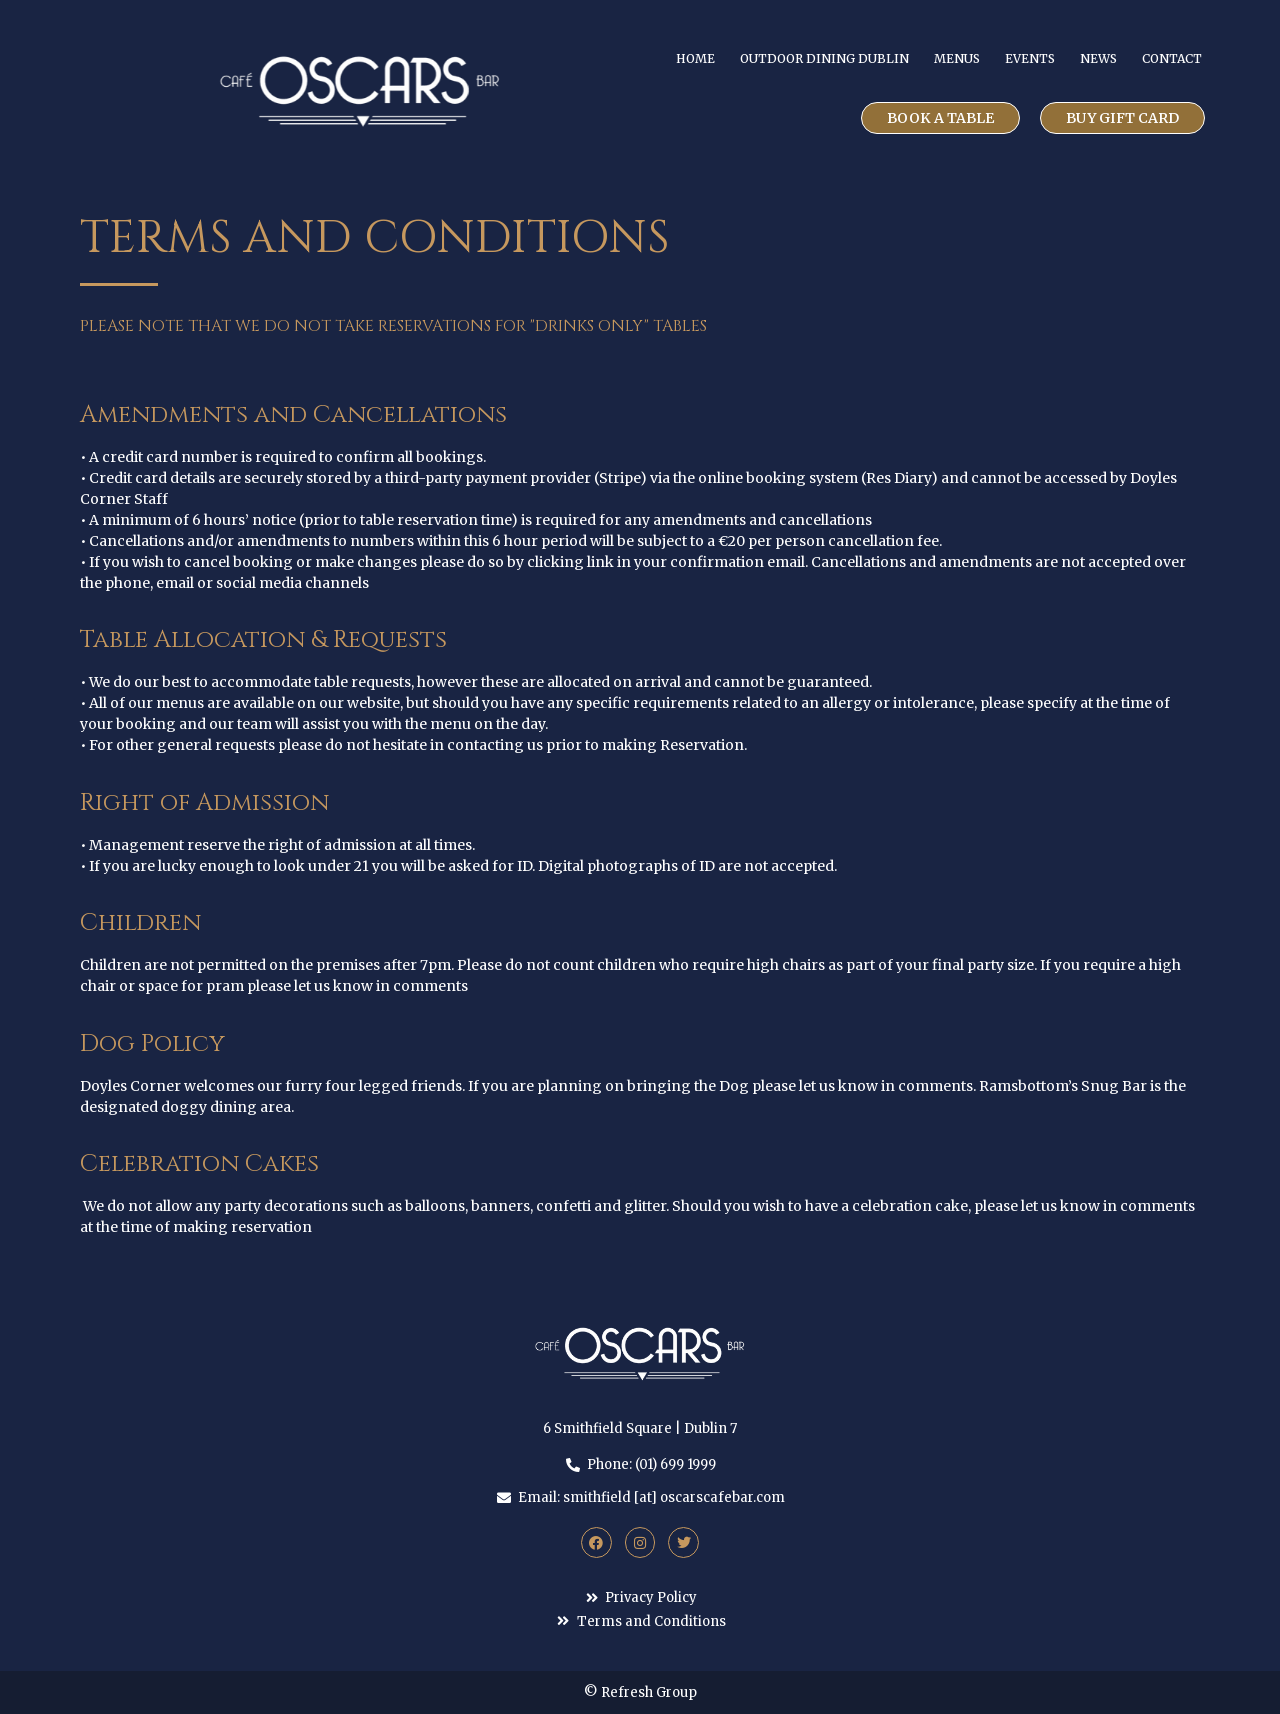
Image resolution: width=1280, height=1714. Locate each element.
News (1098, 58)
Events (1030, 58)
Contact (1172, 58)
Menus (957, 58)
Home (695, 58)
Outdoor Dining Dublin (824, 58)
